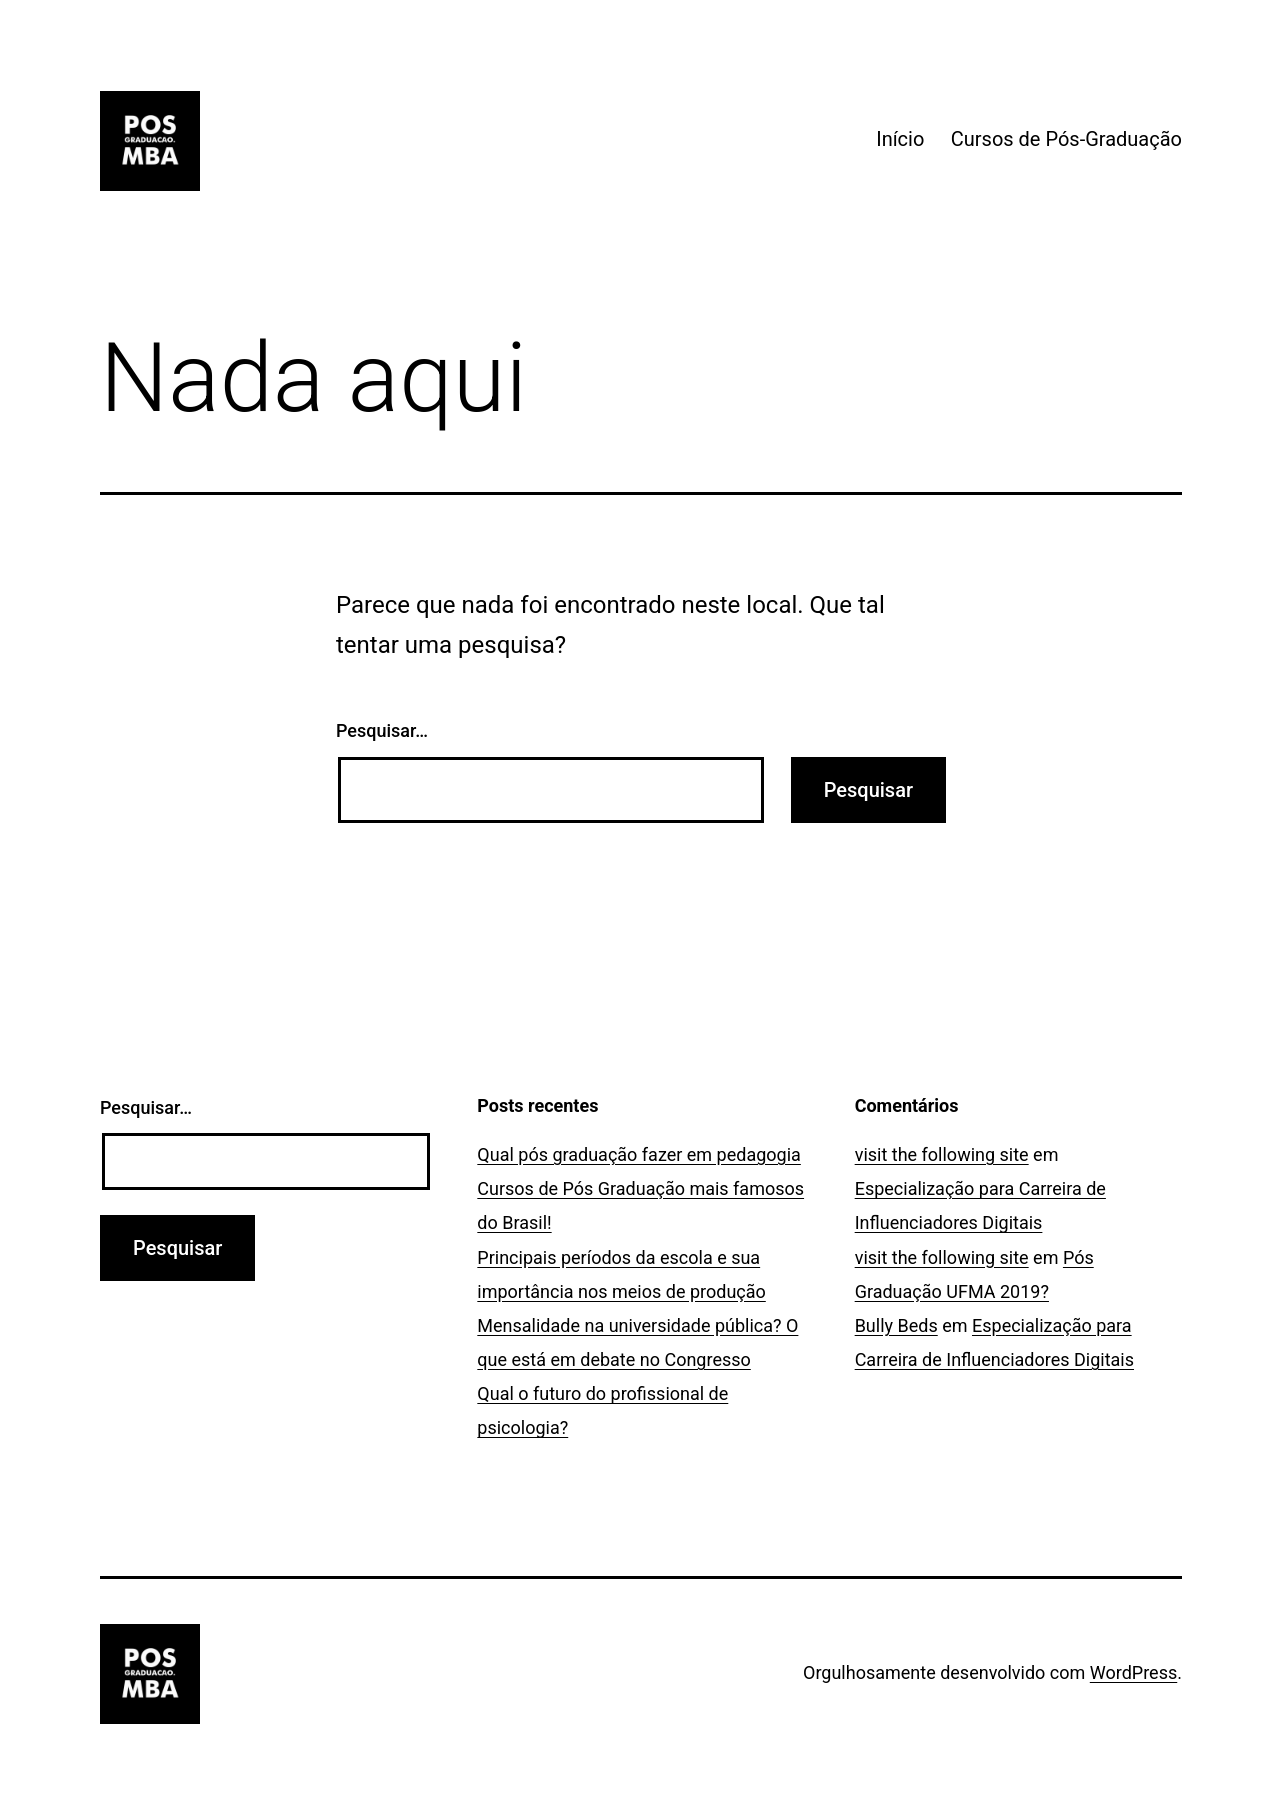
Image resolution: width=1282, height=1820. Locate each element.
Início (900, 139)
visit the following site (942, 1154)
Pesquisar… (382, 730)
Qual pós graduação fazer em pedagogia (639, 1154)
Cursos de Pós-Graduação (1066, 139)
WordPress (1133, 1672)
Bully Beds (896, 1325)
